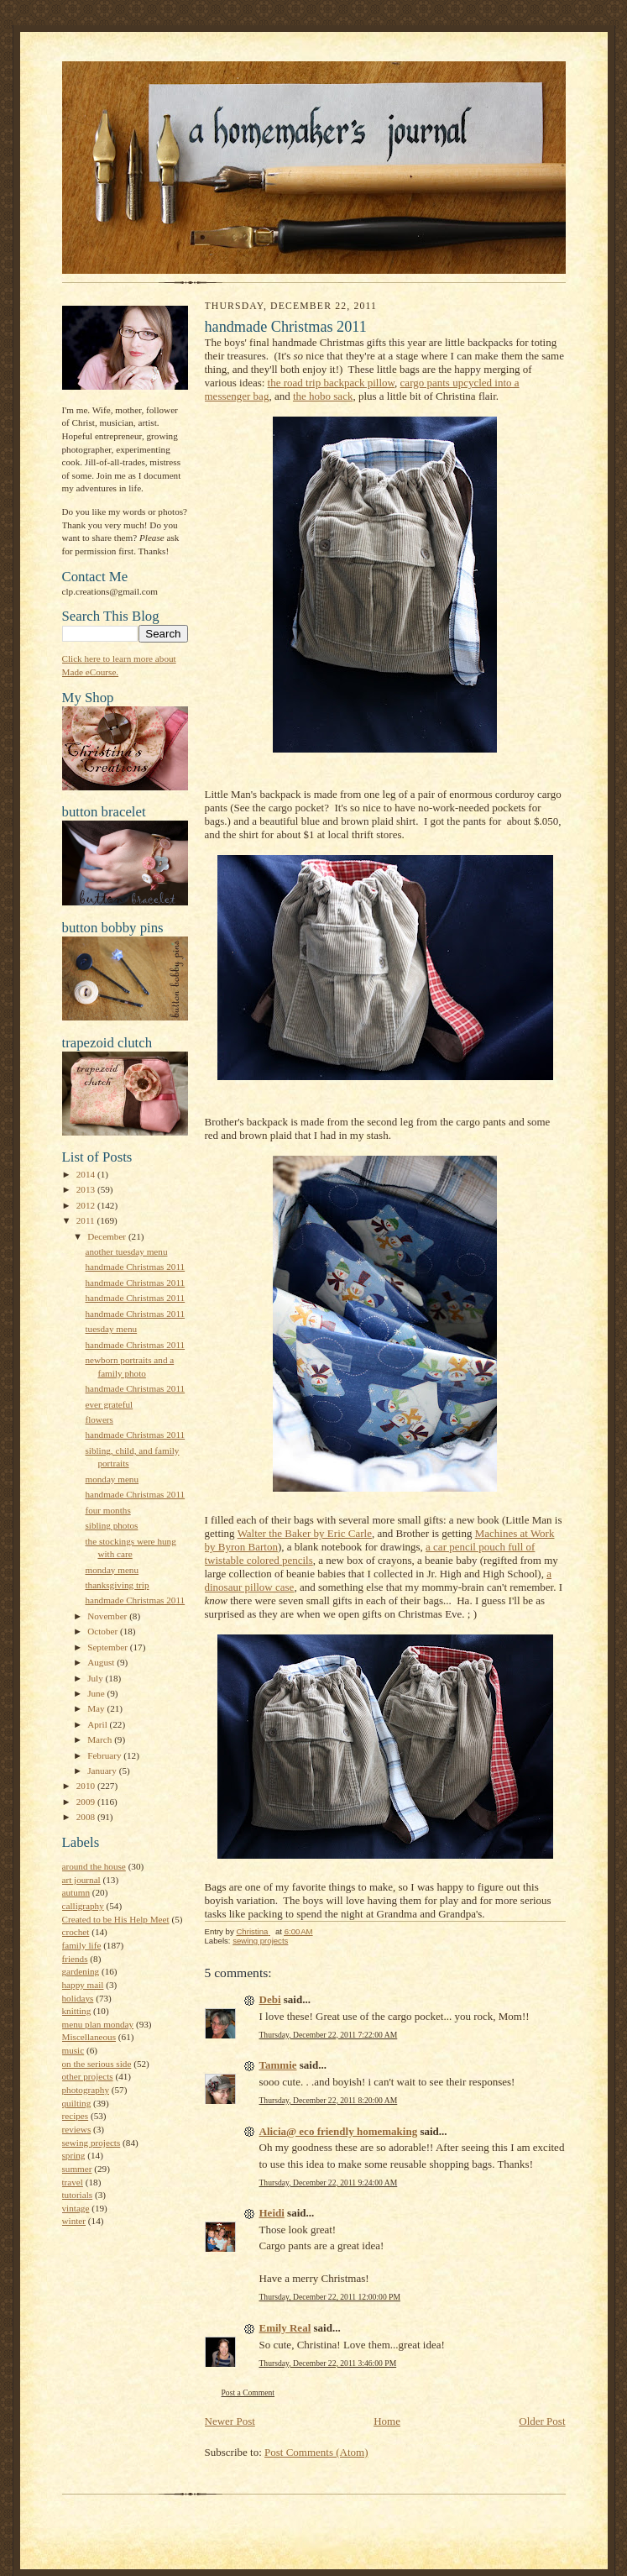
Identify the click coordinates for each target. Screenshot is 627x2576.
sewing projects (91, 2143)
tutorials (77, 2195)
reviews (76, 2129)
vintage (76, 2208)
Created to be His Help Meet (116, 1919)
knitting (76, 2011)
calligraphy (83, 1906)
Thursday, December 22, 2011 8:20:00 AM (328, 2100)
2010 (86, 1786)
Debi (270, 1999)
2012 (86, 1205)
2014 (86, 1174)
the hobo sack (323, 396)
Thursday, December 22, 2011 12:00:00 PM (330, 2296)
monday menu (111, 1479)
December (107, 1236)
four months (107, 1510)
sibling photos (111, 1525)
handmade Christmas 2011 (135, 1267)
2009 (86, 1802)
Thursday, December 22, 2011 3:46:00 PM (328, 2363)
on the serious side (97, 2064)
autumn (76, 1892)
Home (387, 2421)
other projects (87, 2076)
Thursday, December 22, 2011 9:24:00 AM (328, 2182)
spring (74, 2155)
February (105, 1755)
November (108, 1616)
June (97, 1693)
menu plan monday (98, 2024)
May (97, 1708)
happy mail (83, 1985)
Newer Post (230, 2421)
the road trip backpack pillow (331, 382)
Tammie (278, 2065)
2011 (86, 1220)
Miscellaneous (89, 2037)
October (103, 1631)
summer (77, 2169)
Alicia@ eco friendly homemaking (338, 2131)
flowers (99, 1419)
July (96, 1678)
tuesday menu (111, 1329)
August (102, 1662)
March (100, 1739)
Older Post (542, 2421)
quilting (76, 2103)
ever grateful (109, 1404)
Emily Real (285, 2328)
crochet (76, 1932)
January (103, 1770)
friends (75, 1959)
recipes (75, 2116)
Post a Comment (248, 2392)
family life (82, 1945)
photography (85, 2090)
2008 (86, 1817)
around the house (94, 1866)
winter (74, 2221)
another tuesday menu (126, 1251)
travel (72, 2182)
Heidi (272, 2212)
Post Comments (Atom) (316, 2452)
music (73, 2050)
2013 (86, 1189)
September (108, 1647)
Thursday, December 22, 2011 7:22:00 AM (328, 2034)
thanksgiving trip (117, 1585)
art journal (81, 1880)
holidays (78, 1998)
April (98, 1724)
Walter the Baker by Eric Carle (305, 1533)
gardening (81, 1971)
